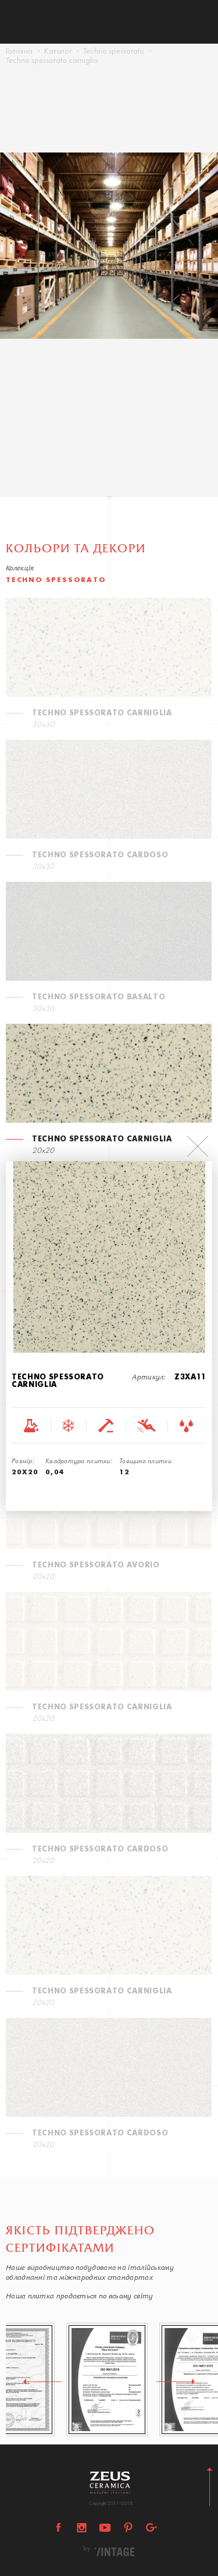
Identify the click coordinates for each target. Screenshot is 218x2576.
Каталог (58, 51)
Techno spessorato (113, 51)
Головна (19, 51)
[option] (109, 261)
